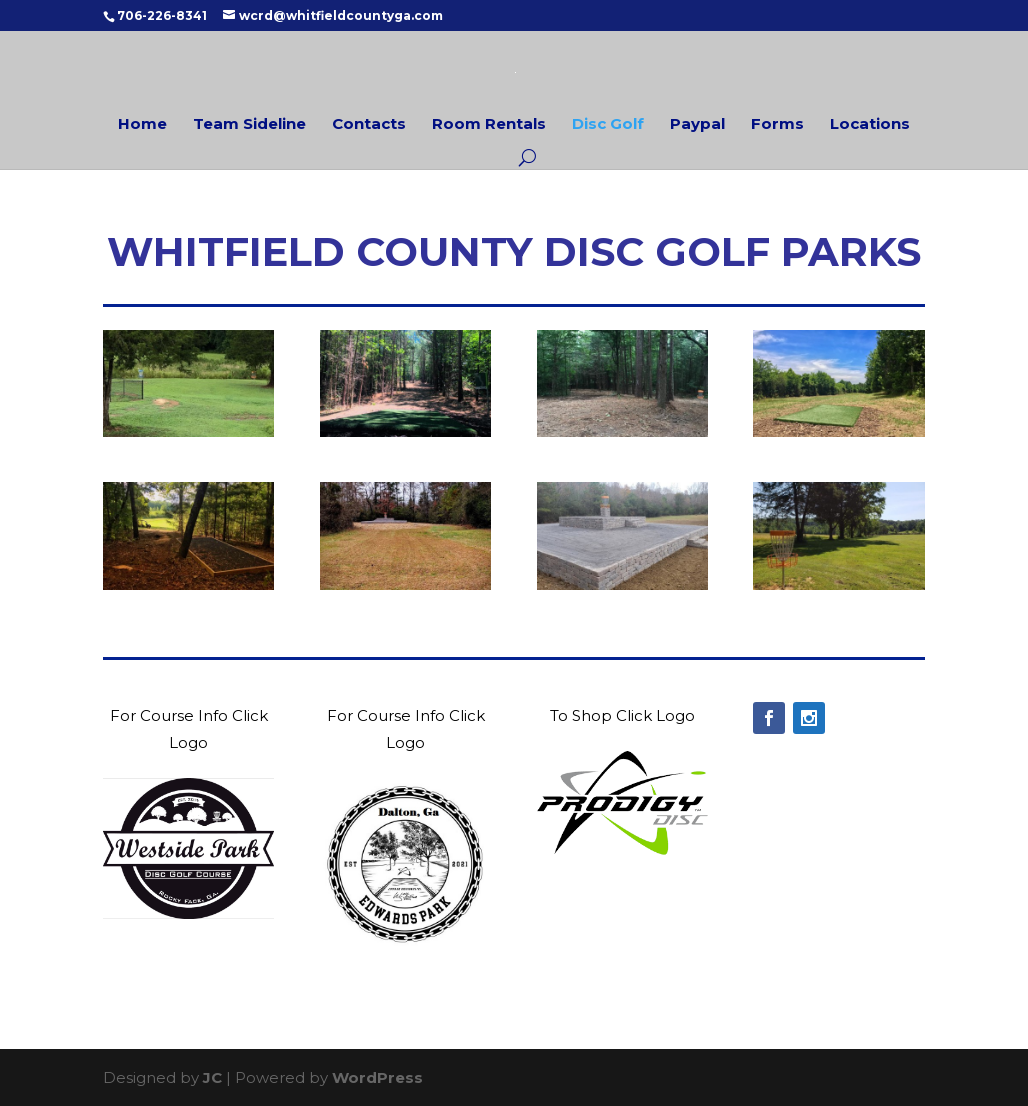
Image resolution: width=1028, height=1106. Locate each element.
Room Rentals (489, 126)
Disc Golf (608, 126)
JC (212, 1077)
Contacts (369, 126)
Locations (870, 126)
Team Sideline (249, 126)
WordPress (377, 1077)
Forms (777, 126)
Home (142, 126)
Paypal (697, 126)
